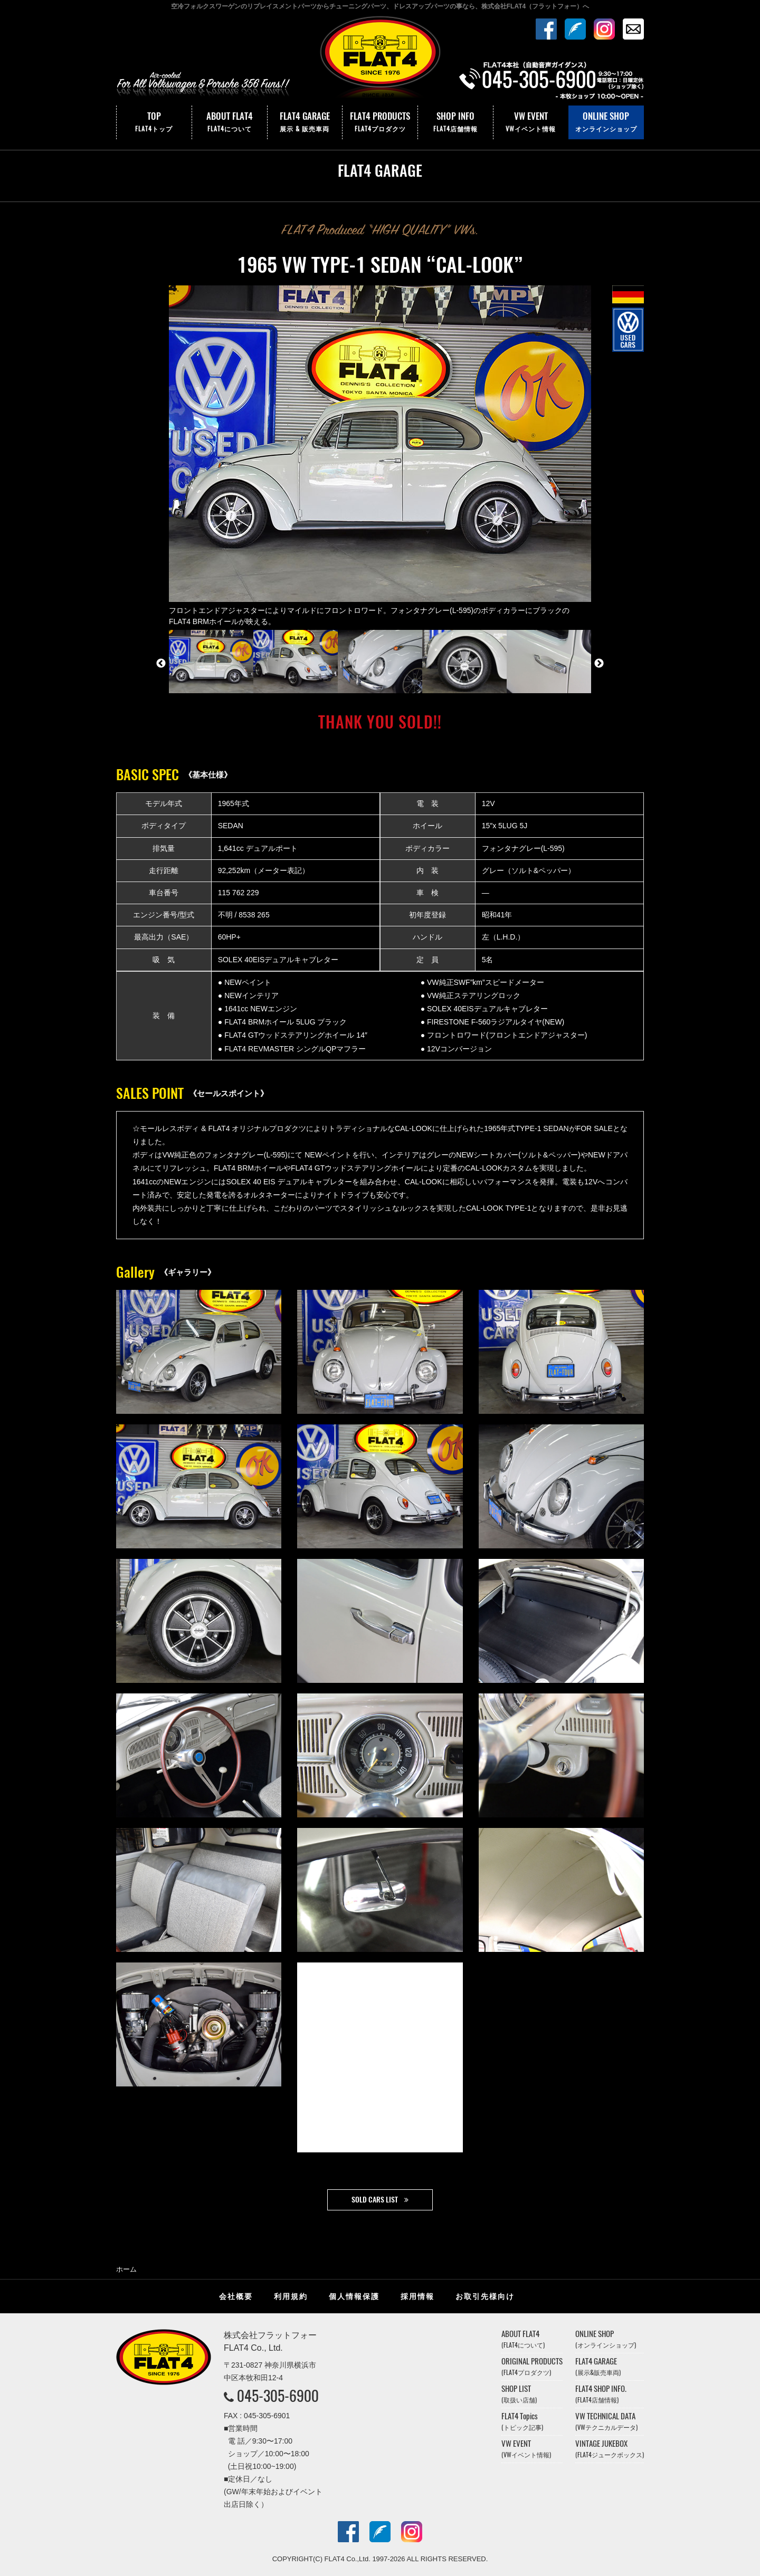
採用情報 (417, 2296)
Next (599, 663)
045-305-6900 (278, 2396)
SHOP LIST (519, 2393)
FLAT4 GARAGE (305, 122)
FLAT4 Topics (522, 2421)
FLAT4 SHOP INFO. (600, 2393)
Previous (161, 663)
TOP (154, 122)
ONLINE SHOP (606, 122)
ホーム (126, 2269)
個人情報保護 (354, 2296)
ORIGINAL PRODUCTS (532, 2366)
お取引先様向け (485, 2296)
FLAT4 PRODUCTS (380, 122)
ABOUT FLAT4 (229, 122)
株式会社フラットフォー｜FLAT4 (380, 59)
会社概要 (236, 2296)
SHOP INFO (455, 122)
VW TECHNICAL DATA (606, 2421)
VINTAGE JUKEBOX (609, 2448)
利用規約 (291, 2296)
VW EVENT (530, 122)
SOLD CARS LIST (375, 2200)
